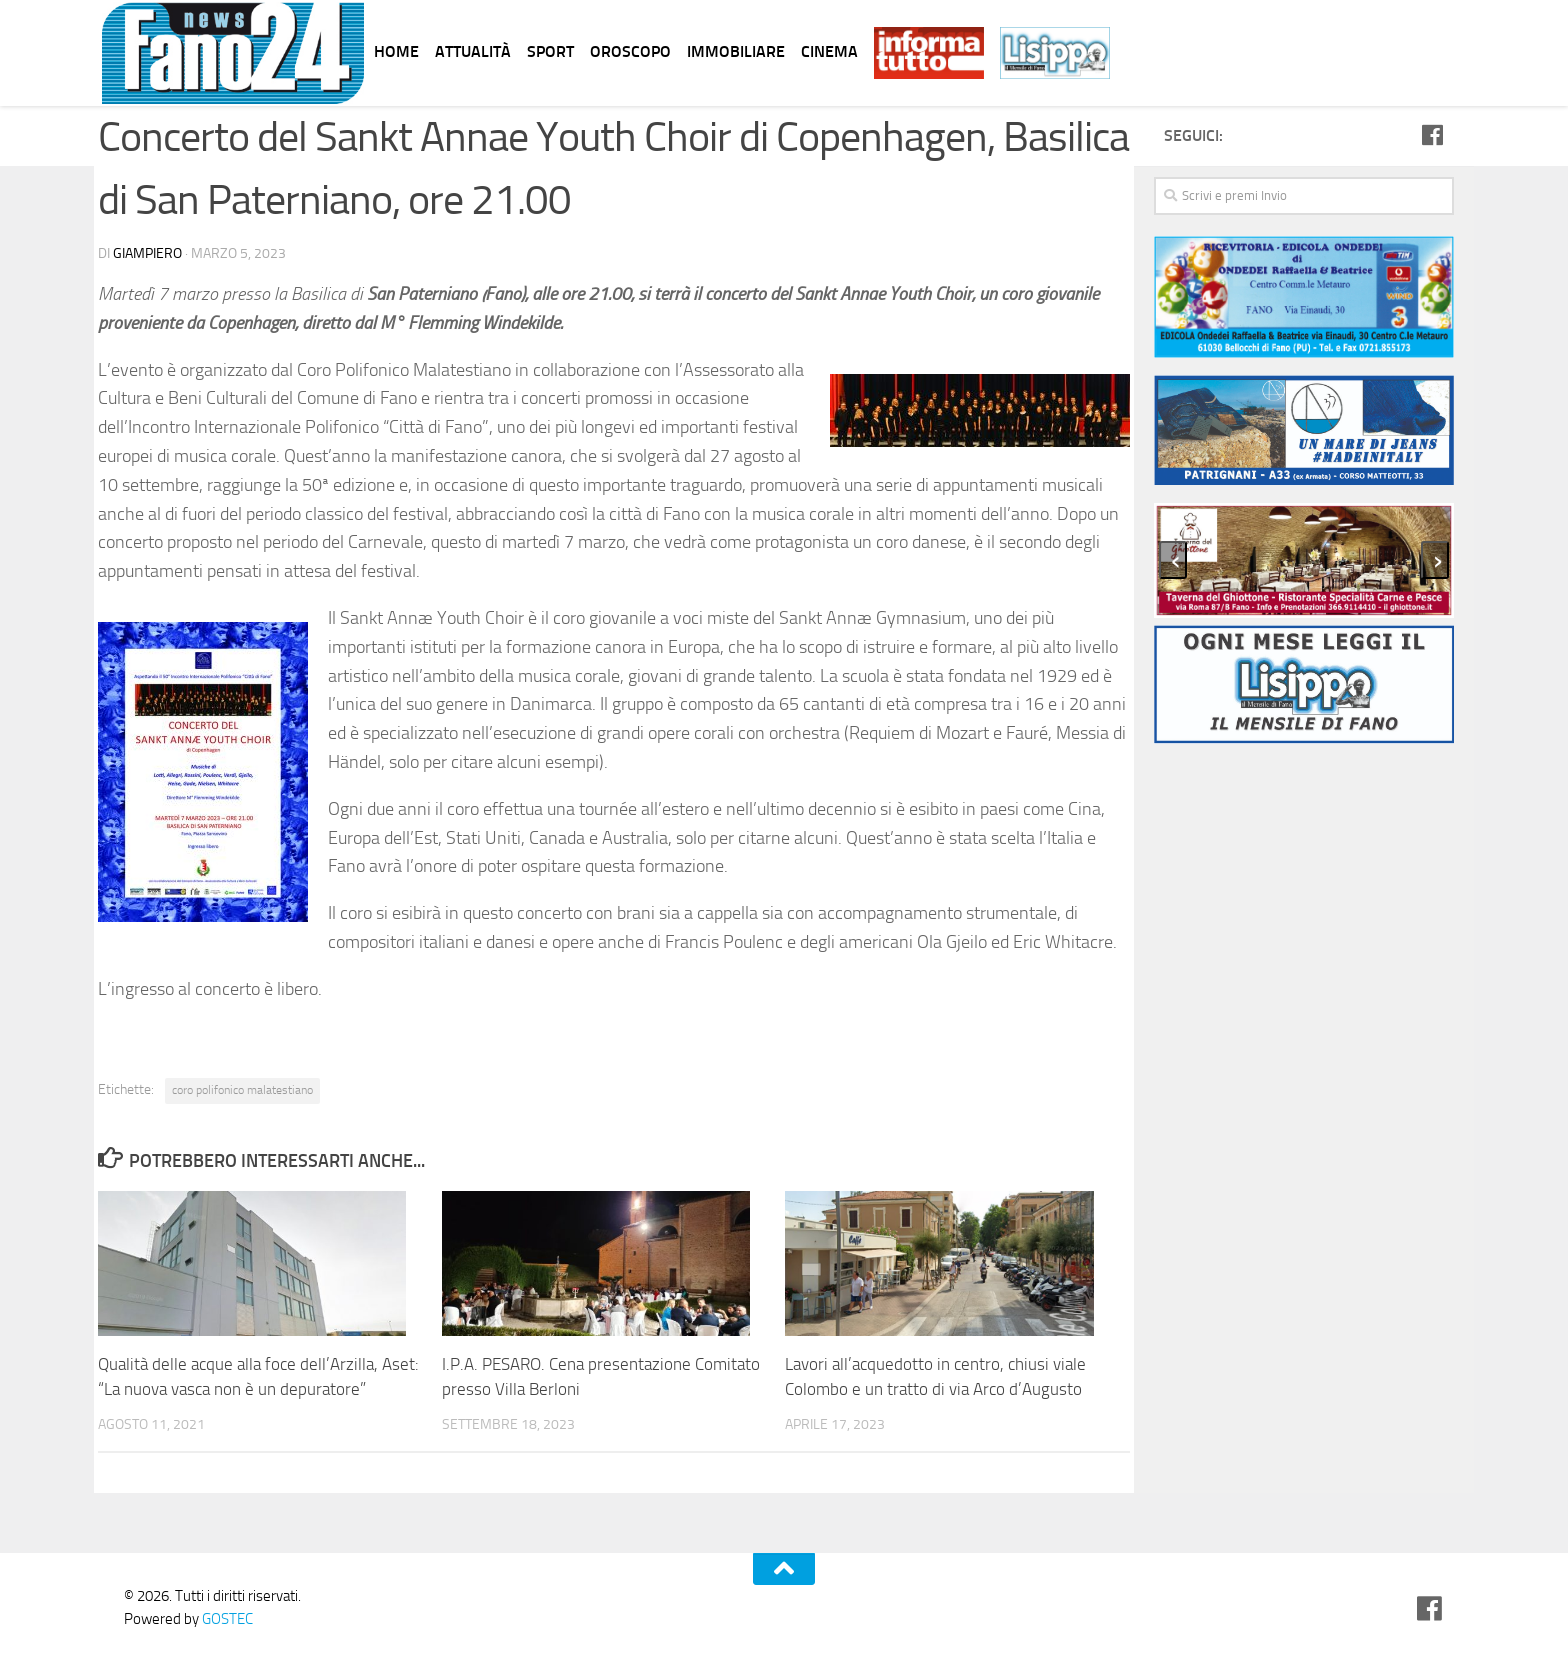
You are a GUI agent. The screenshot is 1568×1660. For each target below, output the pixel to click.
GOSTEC (226, 1619)
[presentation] (1173, 560)
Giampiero (147, 253)
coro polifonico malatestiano (242, 1090)
